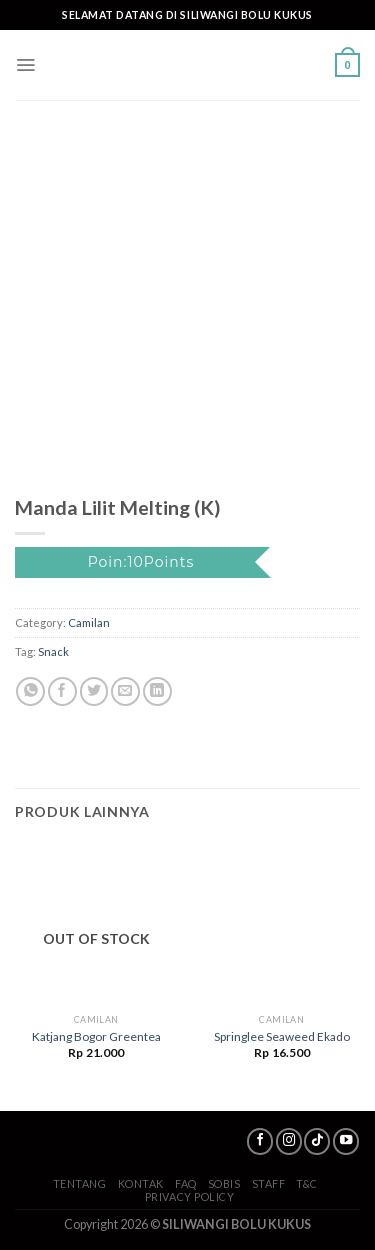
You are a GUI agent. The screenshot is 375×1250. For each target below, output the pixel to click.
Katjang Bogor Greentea (96, 1036)
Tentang (80, 1183)
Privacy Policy (190, 1196)
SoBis (224, 1183)
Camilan (89, 622)
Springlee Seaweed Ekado (282, 1036)
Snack (53, 651)
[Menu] (25, 65)
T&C (307, 1183)
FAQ (186, 1183)
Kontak (141, 1183)
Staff (269, 1183)
